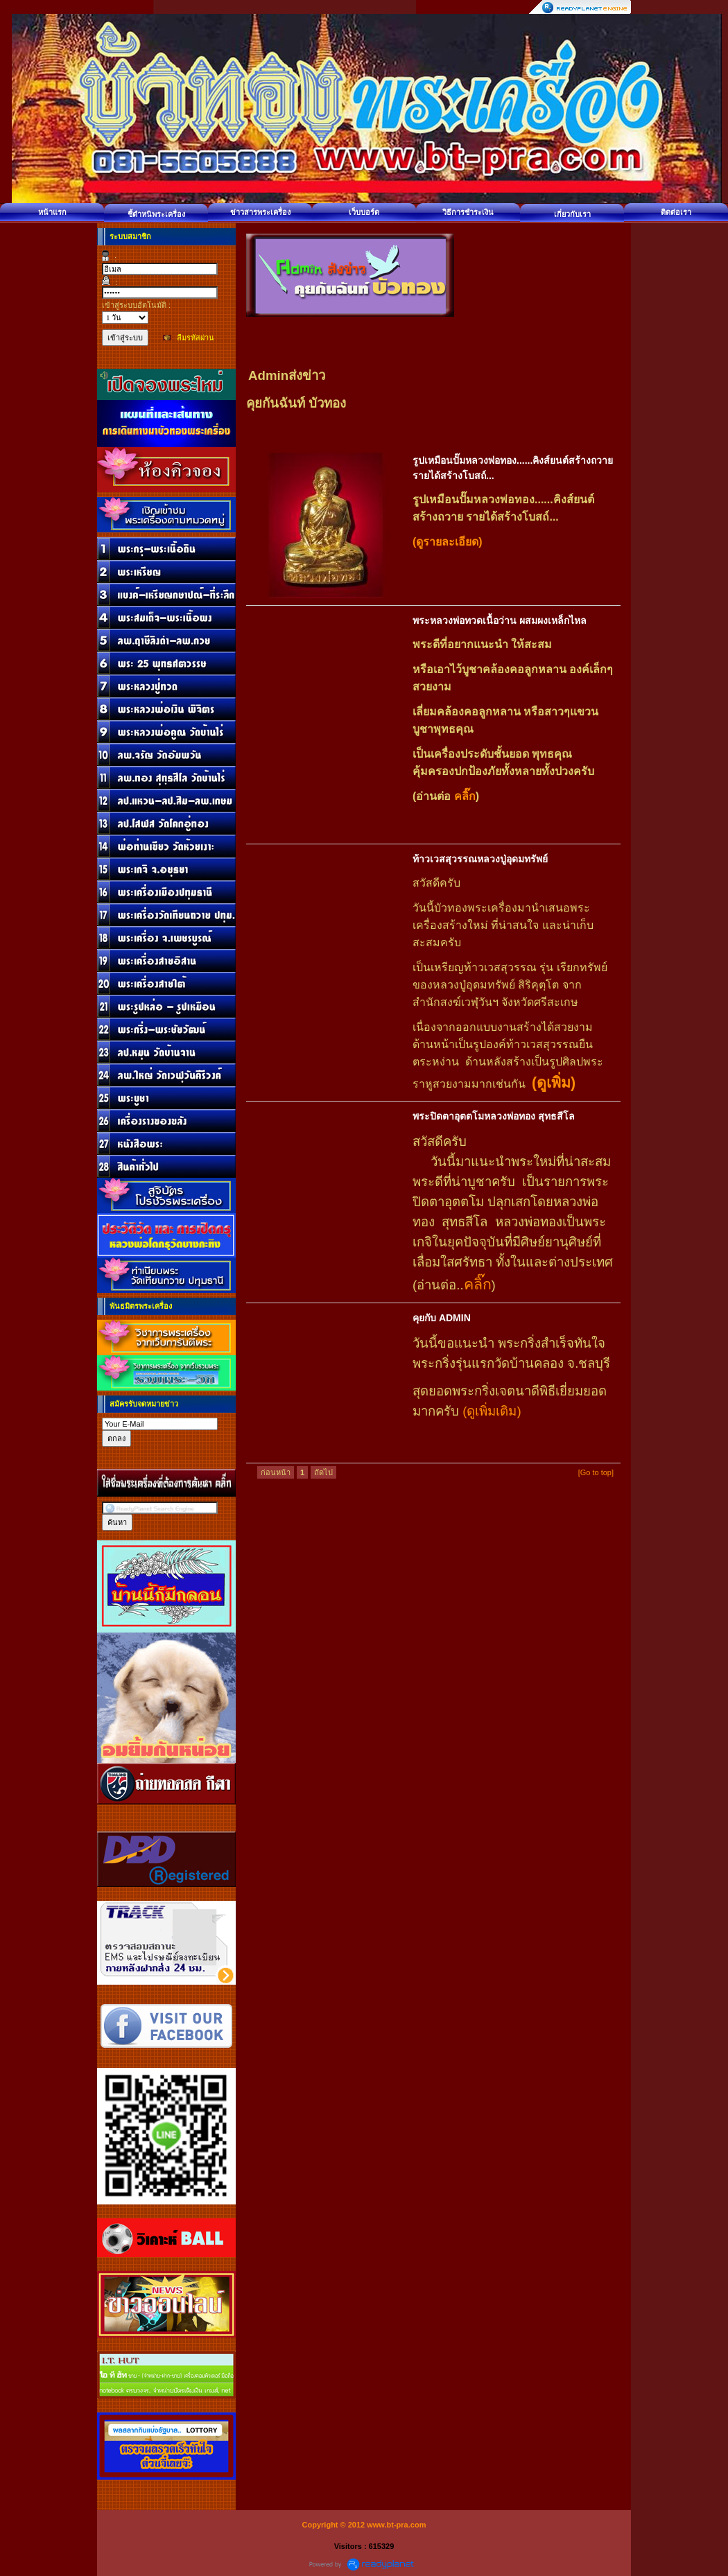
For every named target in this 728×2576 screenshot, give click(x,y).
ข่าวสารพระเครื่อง (260, 212)
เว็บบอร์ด (364, 212)
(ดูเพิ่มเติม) (491, 1411)
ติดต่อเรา (676, 212)
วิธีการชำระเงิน (468, 212)
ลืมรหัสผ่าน (195, 337)
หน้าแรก (52, 212)
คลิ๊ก (463, 796)
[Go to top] (596, 1472)
